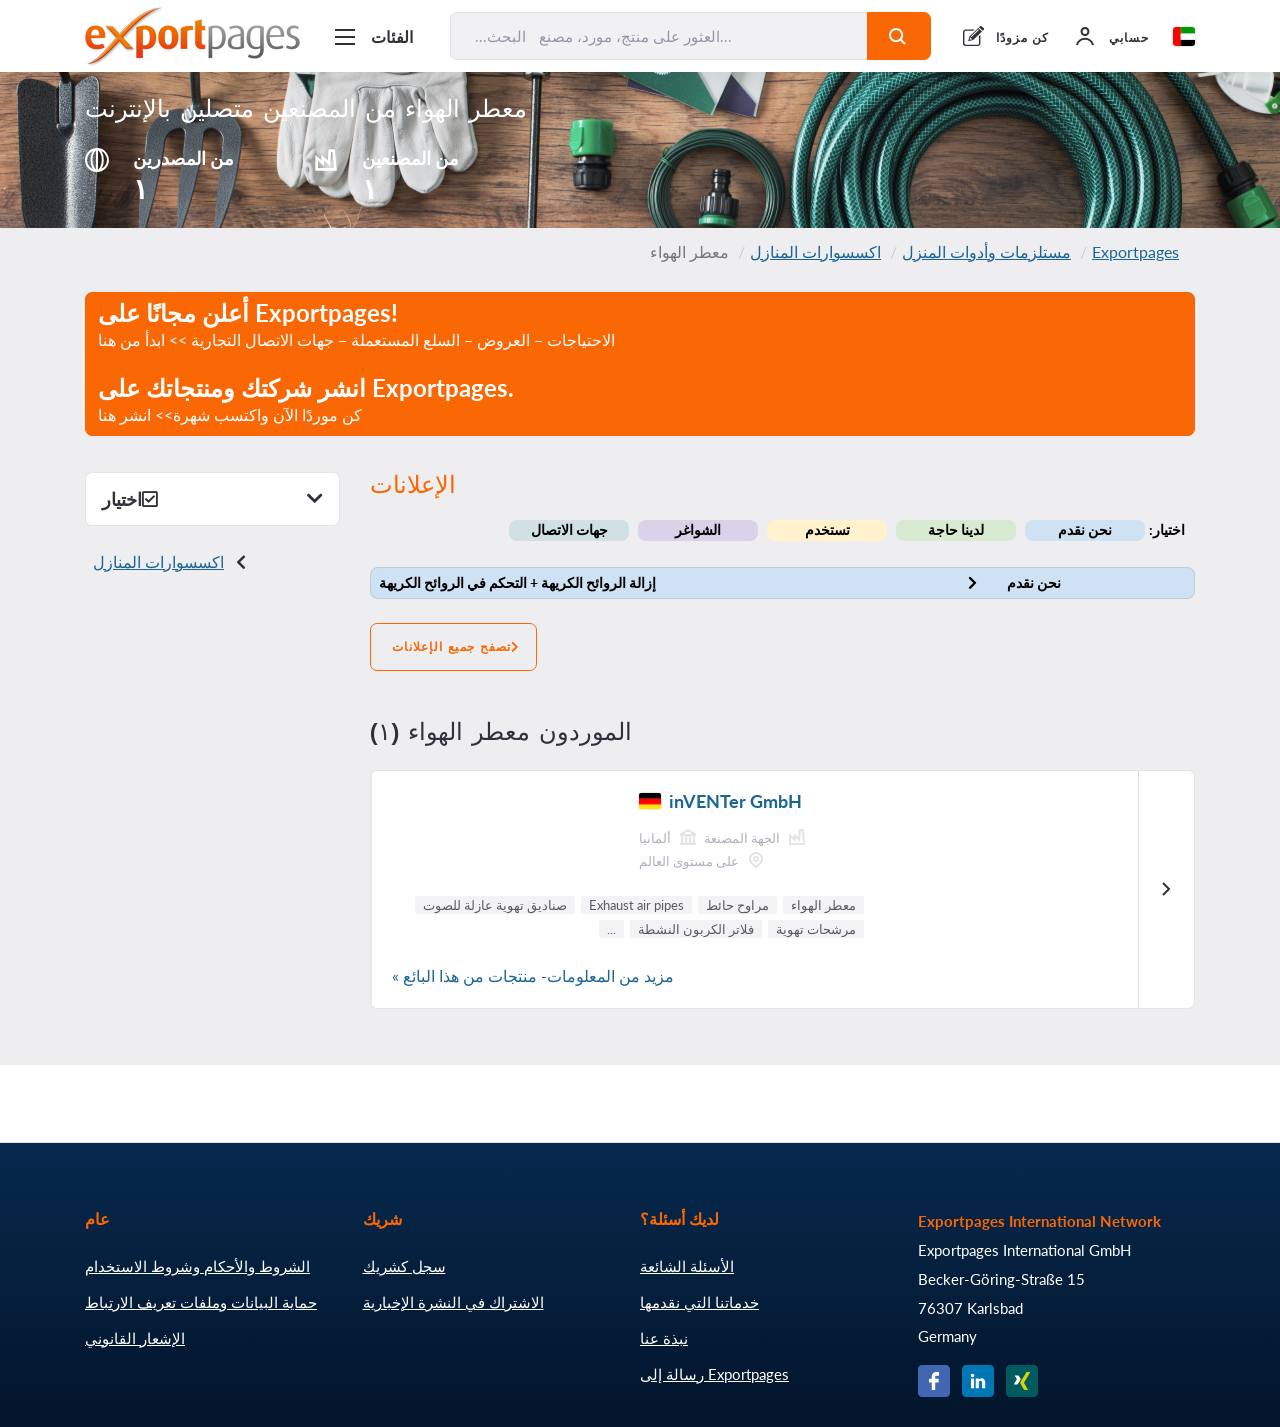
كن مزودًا (1022, 37)
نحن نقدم (1085, 529)
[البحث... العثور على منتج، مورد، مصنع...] (659, 36)
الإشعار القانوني (135, 1338)
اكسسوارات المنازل (815, 251)
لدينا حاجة (956, 529)
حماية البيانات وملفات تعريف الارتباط (201, 1302)
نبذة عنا (664, 1338)
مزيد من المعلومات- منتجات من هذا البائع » (533, 975)
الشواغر (698, 529)
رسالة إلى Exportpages (714, 1374)
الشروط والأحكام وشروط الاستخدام (197, 1266)
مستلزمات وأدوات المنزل (986, 251)
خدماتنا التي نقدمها (699, 1302)
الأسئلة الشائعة (687, 1266)
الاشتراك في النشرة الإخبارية (453, 1302)
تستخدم (827, 529)
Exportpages (1135, 251)
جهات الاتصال (569, 529)
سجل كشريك (404, 1266)
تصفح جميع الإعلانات (453, 647)
